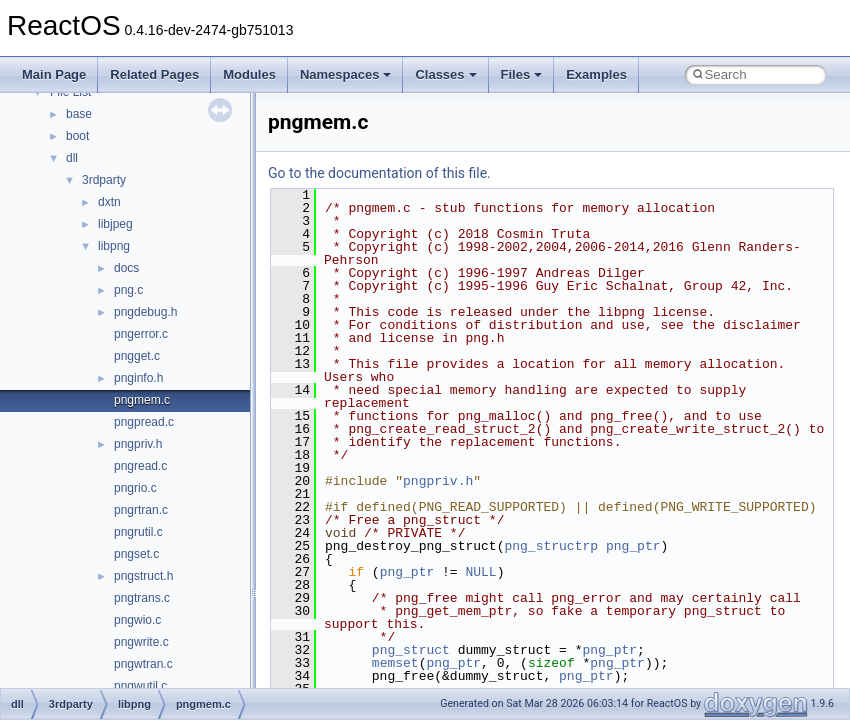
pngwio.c (137, 620)
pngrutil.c (138, 532)
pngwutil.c (140, 686)
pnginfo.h (138, 378)
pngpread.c (144, 422)
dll (72, 158)
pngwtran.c (143, 664)
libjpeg (115, 224)
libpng (114, 246)
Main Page (54, 74)
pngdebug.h (145, 312)
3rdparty (104, 180)
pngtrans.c (142, 598)
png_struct (411, 650)
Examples (596, 74)
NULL (480, 572)
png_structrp (551, 546)
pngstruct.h (143, 576)
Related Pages (154, 74)
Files (522, 74)
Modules (249, 74)
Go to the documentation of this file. (379, 173)
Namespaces (346, 74)
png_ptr (633, 546)
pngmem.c (142, 400)
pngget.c (137, 356)
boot (77, 136)
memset (395, 663)
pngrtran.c (141, 510)
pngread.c (140, 466)
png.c (128, 290)
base (79, 114)
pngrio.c (135, 488)
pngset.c (136, 554)
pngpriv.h (138, 444)
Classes (445, 74)
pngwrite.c (141, 642)
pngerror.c (141, 334)
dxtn (109, 202)
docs (126, 268)
